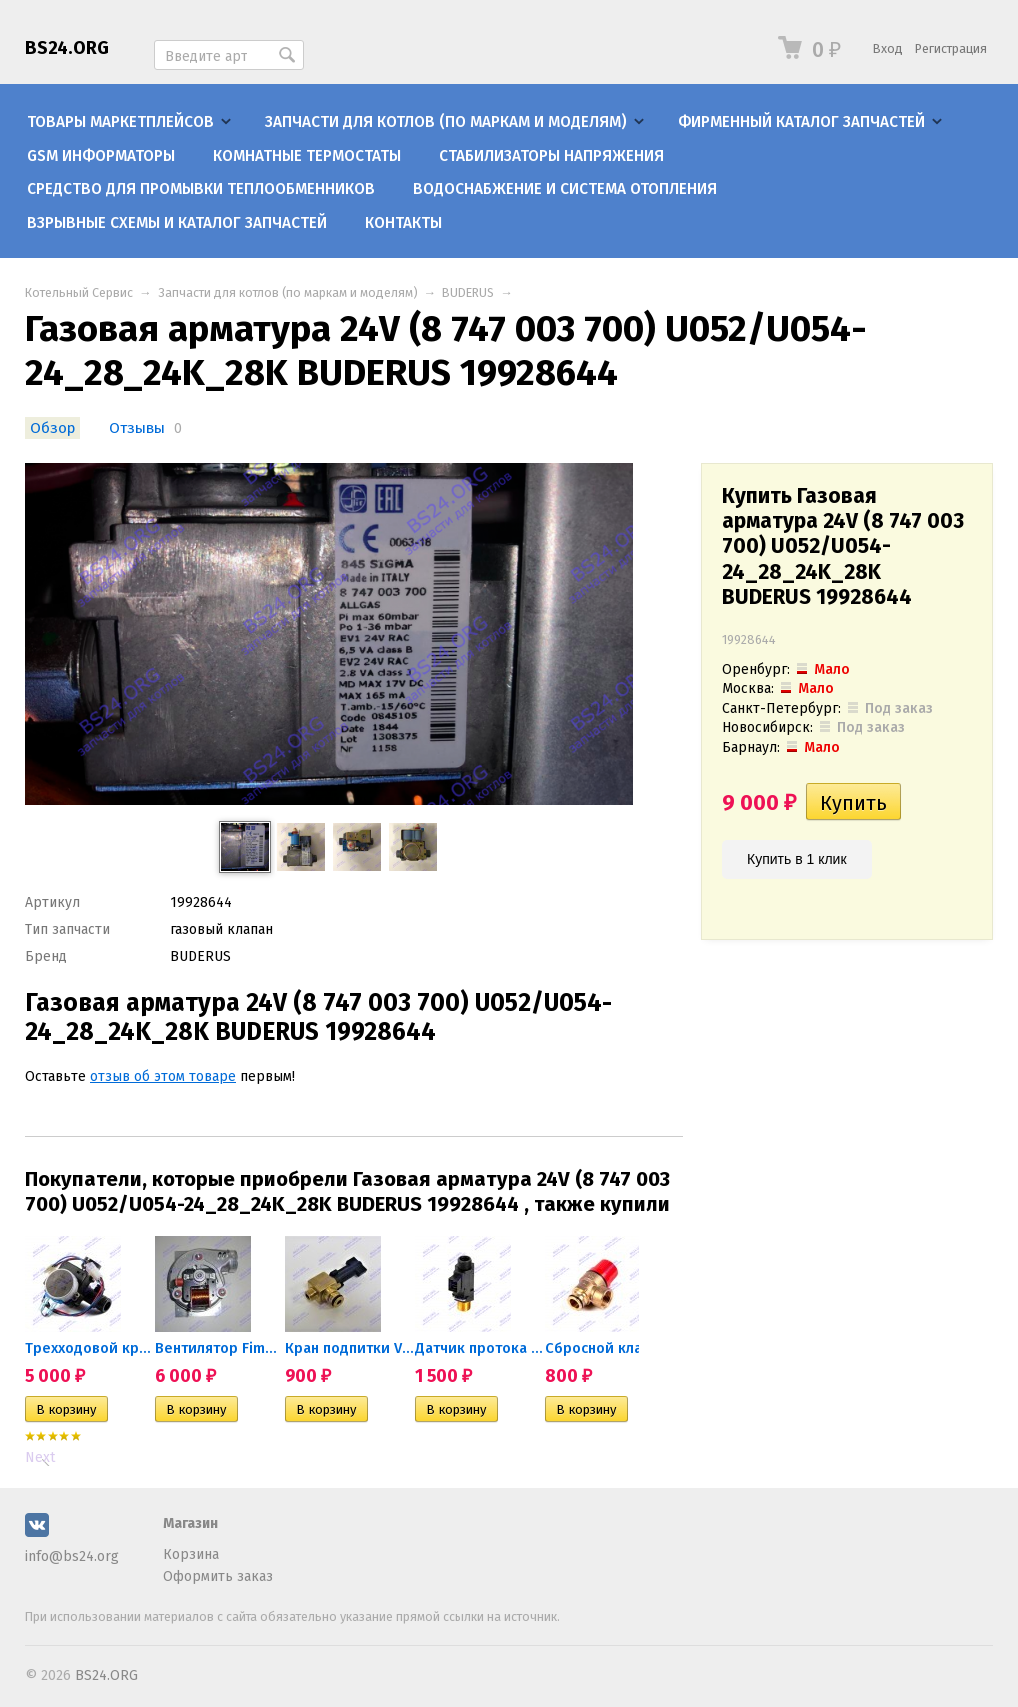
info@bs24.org (72, 1556)
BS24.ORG (67, 48)
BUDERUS (468, 292)
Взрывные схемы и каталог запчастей (177, 223)
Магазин (190, 1523)
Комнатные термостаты (307, 156)
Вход (888, 48)
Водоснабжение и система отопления (565, 189)
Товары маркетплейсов (120, 122)
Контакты (403, 223)
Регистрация (951, 48)
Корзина (191, 1554)
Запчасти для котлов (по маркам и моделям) (446, 122)
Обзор (52, 428)
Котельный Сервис (79, 292)
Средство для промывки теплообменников (201, 189)
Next (40, 1457)
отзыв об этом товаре (163, 1076)
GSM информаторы (101, 156)
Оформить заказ (218, 1576)
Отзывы (139, 428)
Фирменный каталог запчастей (801, 122)
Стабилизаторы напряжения (551, 156)
